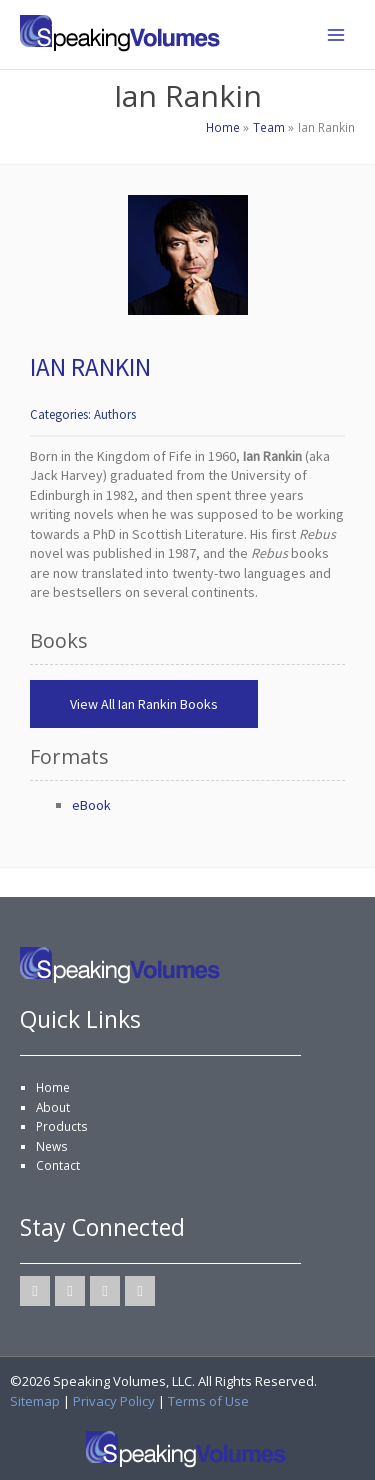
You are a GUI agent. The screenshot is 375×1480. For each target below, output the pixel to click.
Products (62, 1126)
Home (53, 1087)
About (53, 1107)
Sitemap (35, 1401)
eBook (91, 805)
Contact (58, 1165)
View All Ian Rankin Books (144, 704)
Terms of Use (208, 1401)
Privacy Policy (114, 1401)
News (52, 1146)
